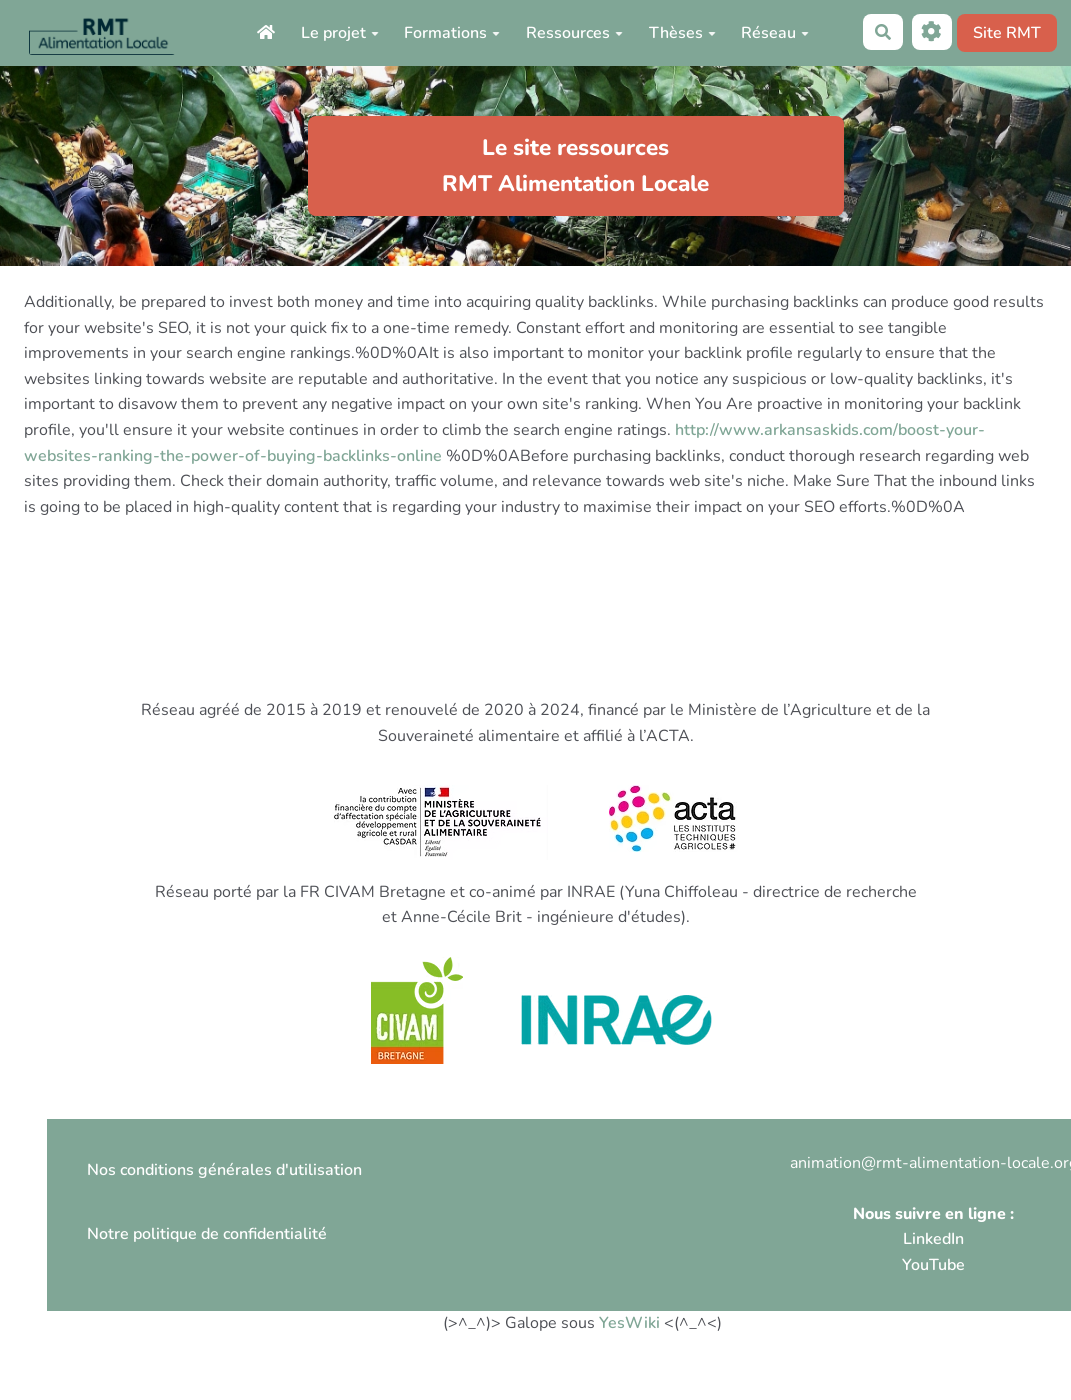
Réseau (775, 33)
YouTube (933, 1265)
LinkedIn (933, 1239)
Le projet (340, 33)
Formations (452, 33)
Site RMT (1007, 33)
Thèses (682, 33)
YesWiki (629, 1323)
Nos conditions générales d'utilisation (224, 1170)
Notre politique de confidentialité (207, 1234)
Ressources (574, 33)
